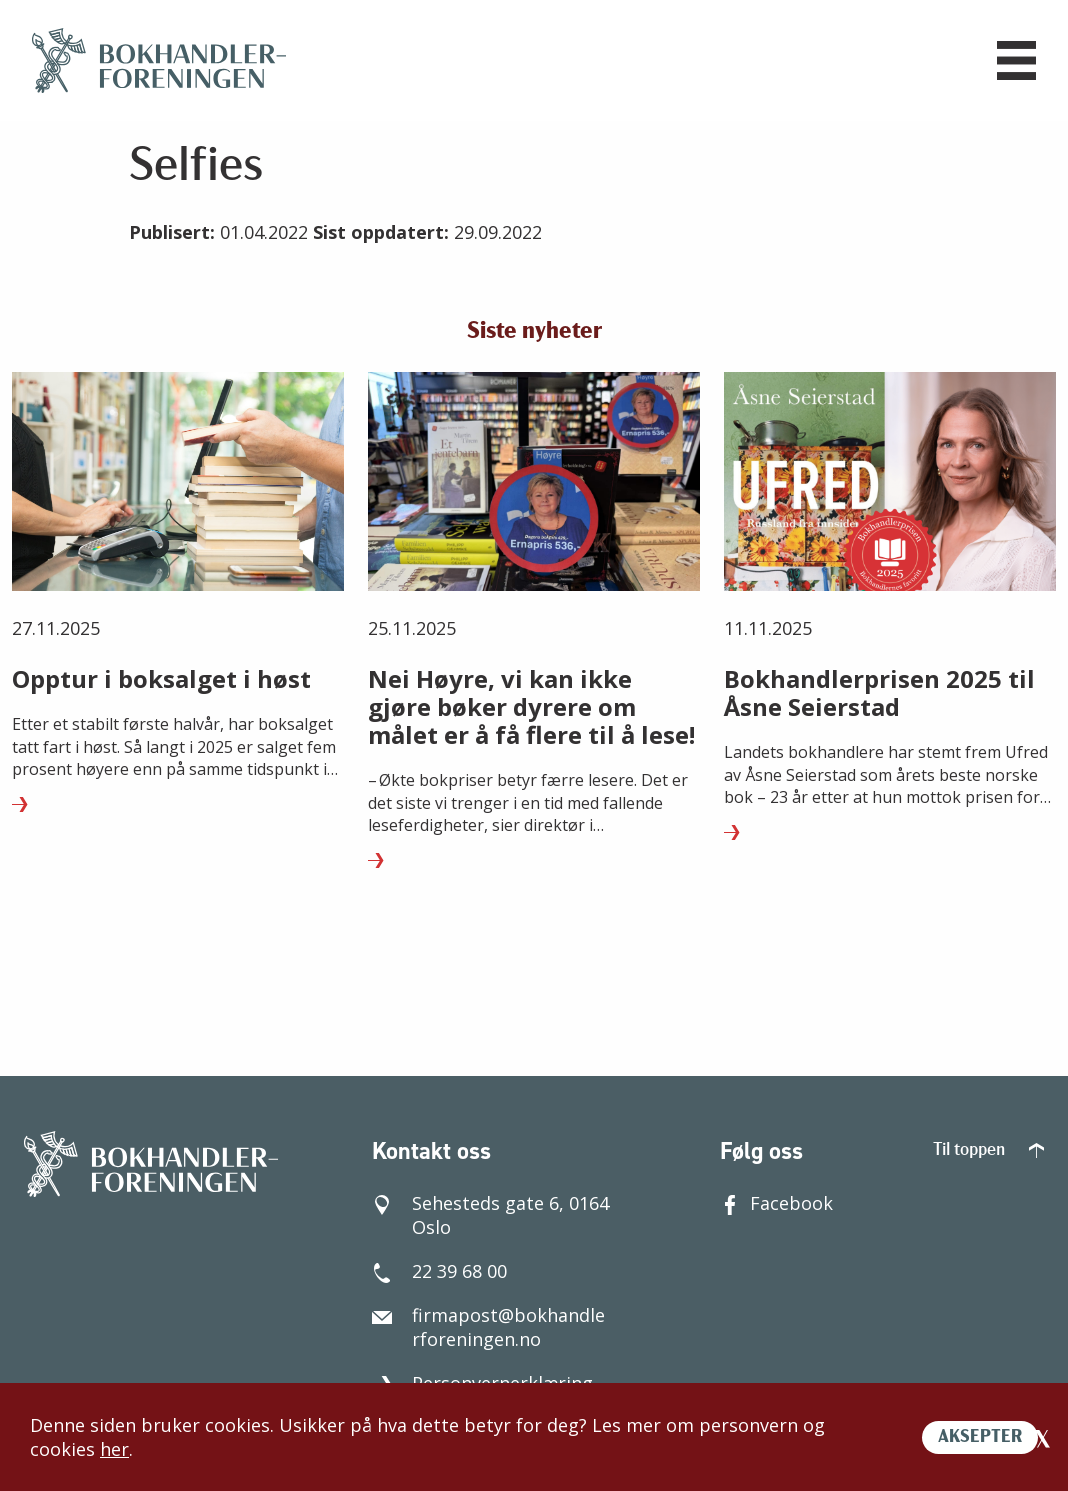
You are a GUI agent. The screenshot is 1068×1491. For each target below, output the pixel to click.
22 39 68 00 (439, 1271)
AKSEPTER (980, 1437)
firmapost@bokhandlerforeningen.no (488, 1327)
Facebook (776, 1203)
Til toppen (988, 1150)
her (114, 1449)
